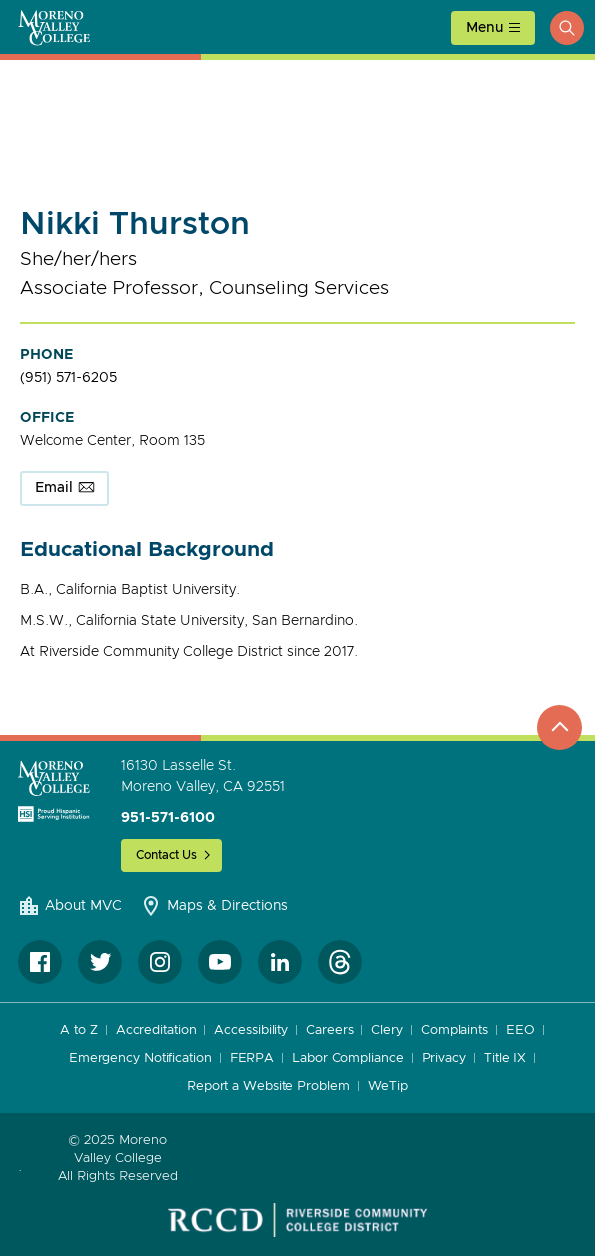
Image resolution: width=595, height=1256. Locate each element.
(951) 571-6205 (68, 378)
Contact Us (166, 855)
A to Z (78, 1030)
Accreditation (156, 1030)
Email (54, 488)
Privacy (444, 1058)
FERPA (252, 1058)
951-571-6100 (168, 818)
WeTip (388, 1086)
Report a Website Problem (268, 1086)
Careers (329, 1030)
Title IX (505, 1058)
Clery (387, 1030)
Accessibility (251, 1030)
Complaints (454, 1030)
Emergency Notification (140, 1058)
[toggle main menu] (493, 28)
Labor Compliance (347, 1058)
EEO (520, 1030)
